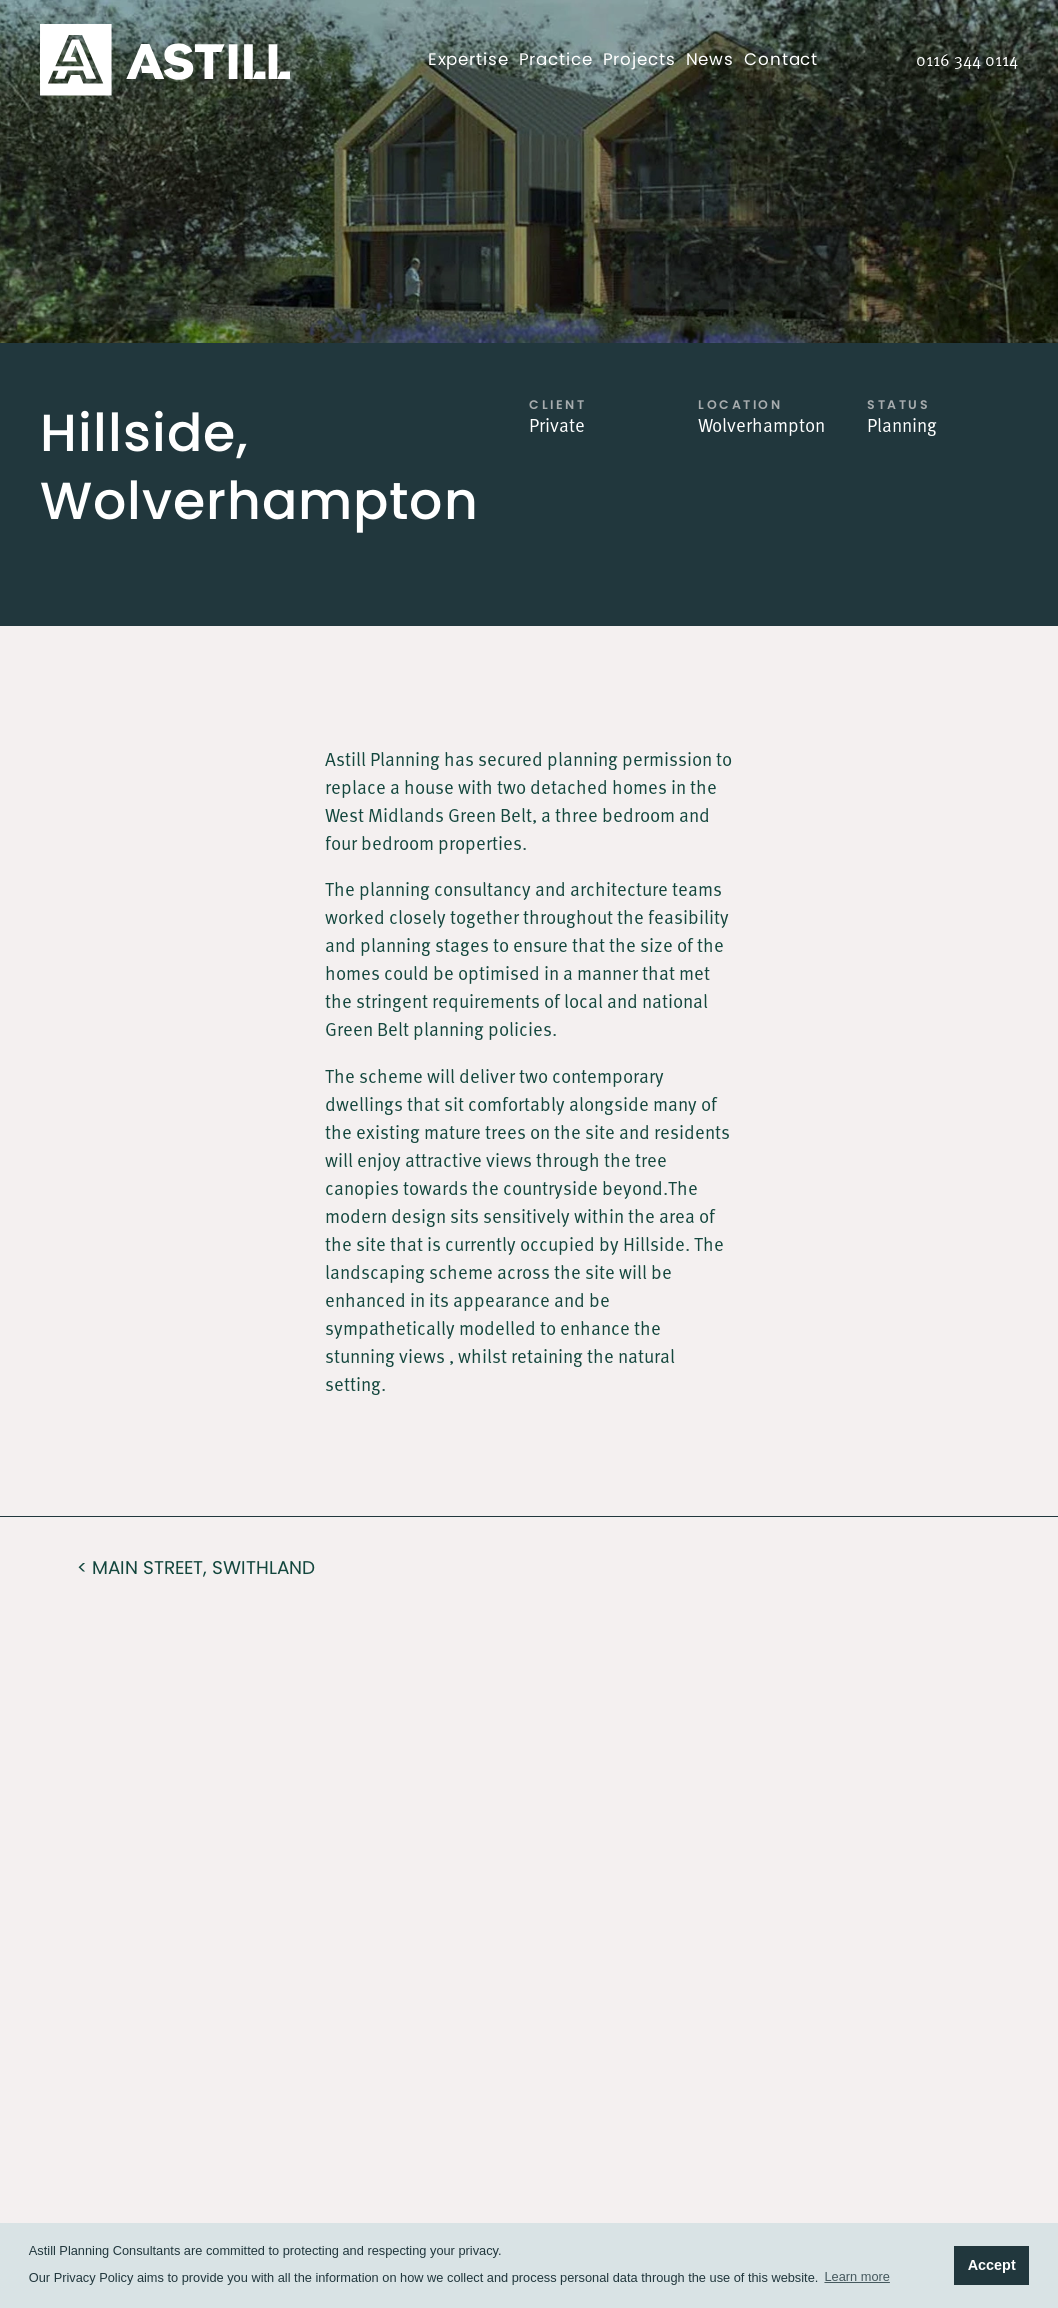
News (710, 59)
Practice (556, 59)
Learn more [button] (856, 2276)
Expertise (468, 59)
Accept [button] (992, 2265)
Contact (781, 59)
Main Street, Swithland (203, 1567)
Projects (639, 59)
